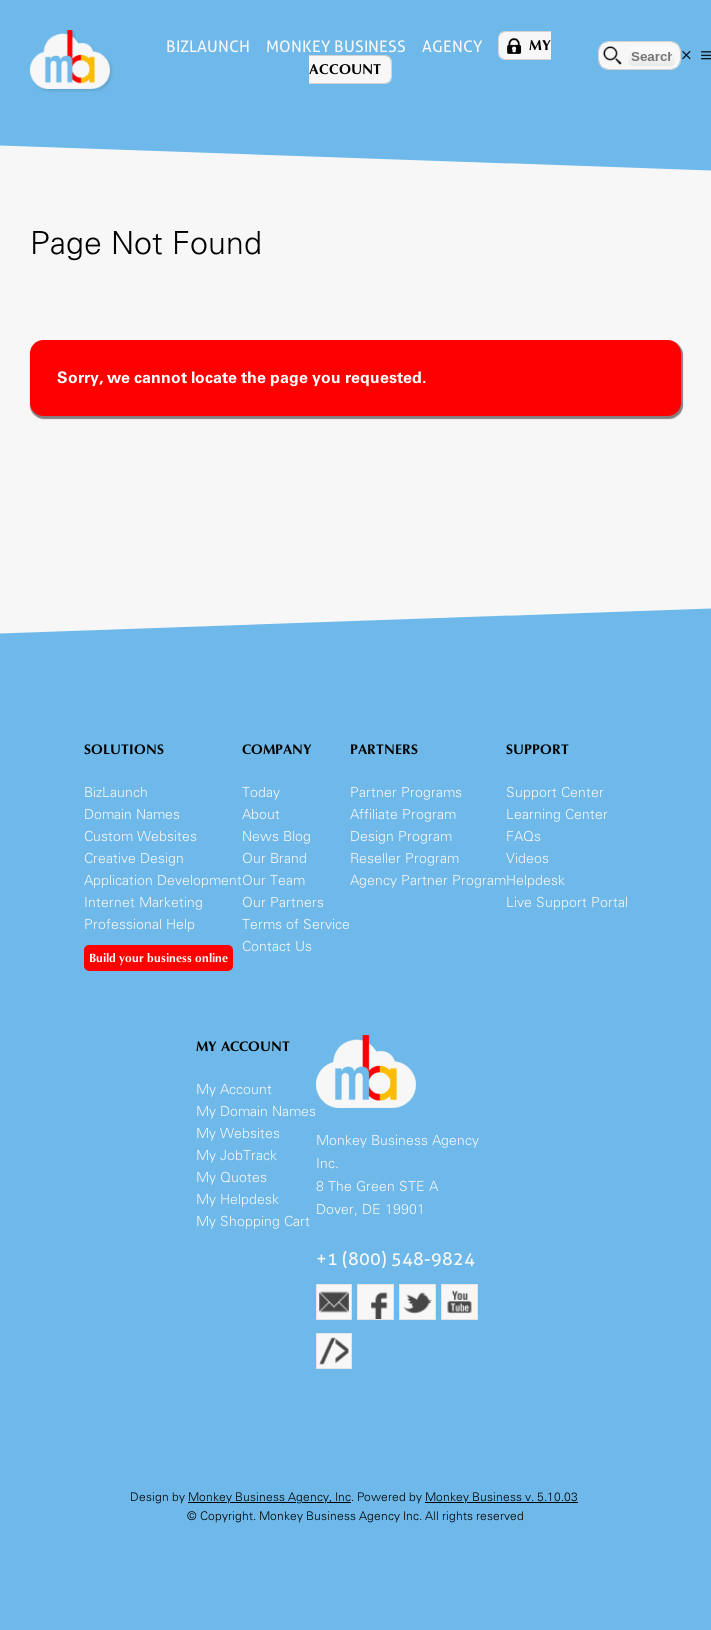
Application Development (163, 880)
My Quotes (231, 1177)
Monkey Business (336, 46)
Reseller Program (404, 858)
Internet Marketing (143, 902)
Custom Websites (140, 836)
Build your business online (158, 958)
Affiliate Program (403, 814)
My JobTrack (236, 1155)
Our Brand (274, 858)
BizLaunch (208, 46)
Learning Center (557, 814)
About (261, 814)
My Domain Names (256, 1111)
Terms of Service (296, 924)
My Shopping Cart (253, 1221)
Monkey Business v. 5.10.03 (501, 1497)
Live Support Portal (567, 902)
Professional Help (139, 924)
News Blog (276, 836)
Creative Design (134, 858)
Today (261, 792)
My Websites (238, 1133)
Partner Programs (406, 792)
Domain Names (132, 814)
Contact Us (277, 946)
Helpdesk (535, 880)
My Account (234, 1089)
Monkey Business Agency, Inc (269, 1497)
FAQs (523, 836)
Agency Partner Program (428, 880)
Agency (452, 46)
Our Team (273, 880)
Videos (527, 858)
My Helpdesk (237, 1199)
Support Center (555, 792)
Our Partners (283, 902)
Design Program (401, 836)
